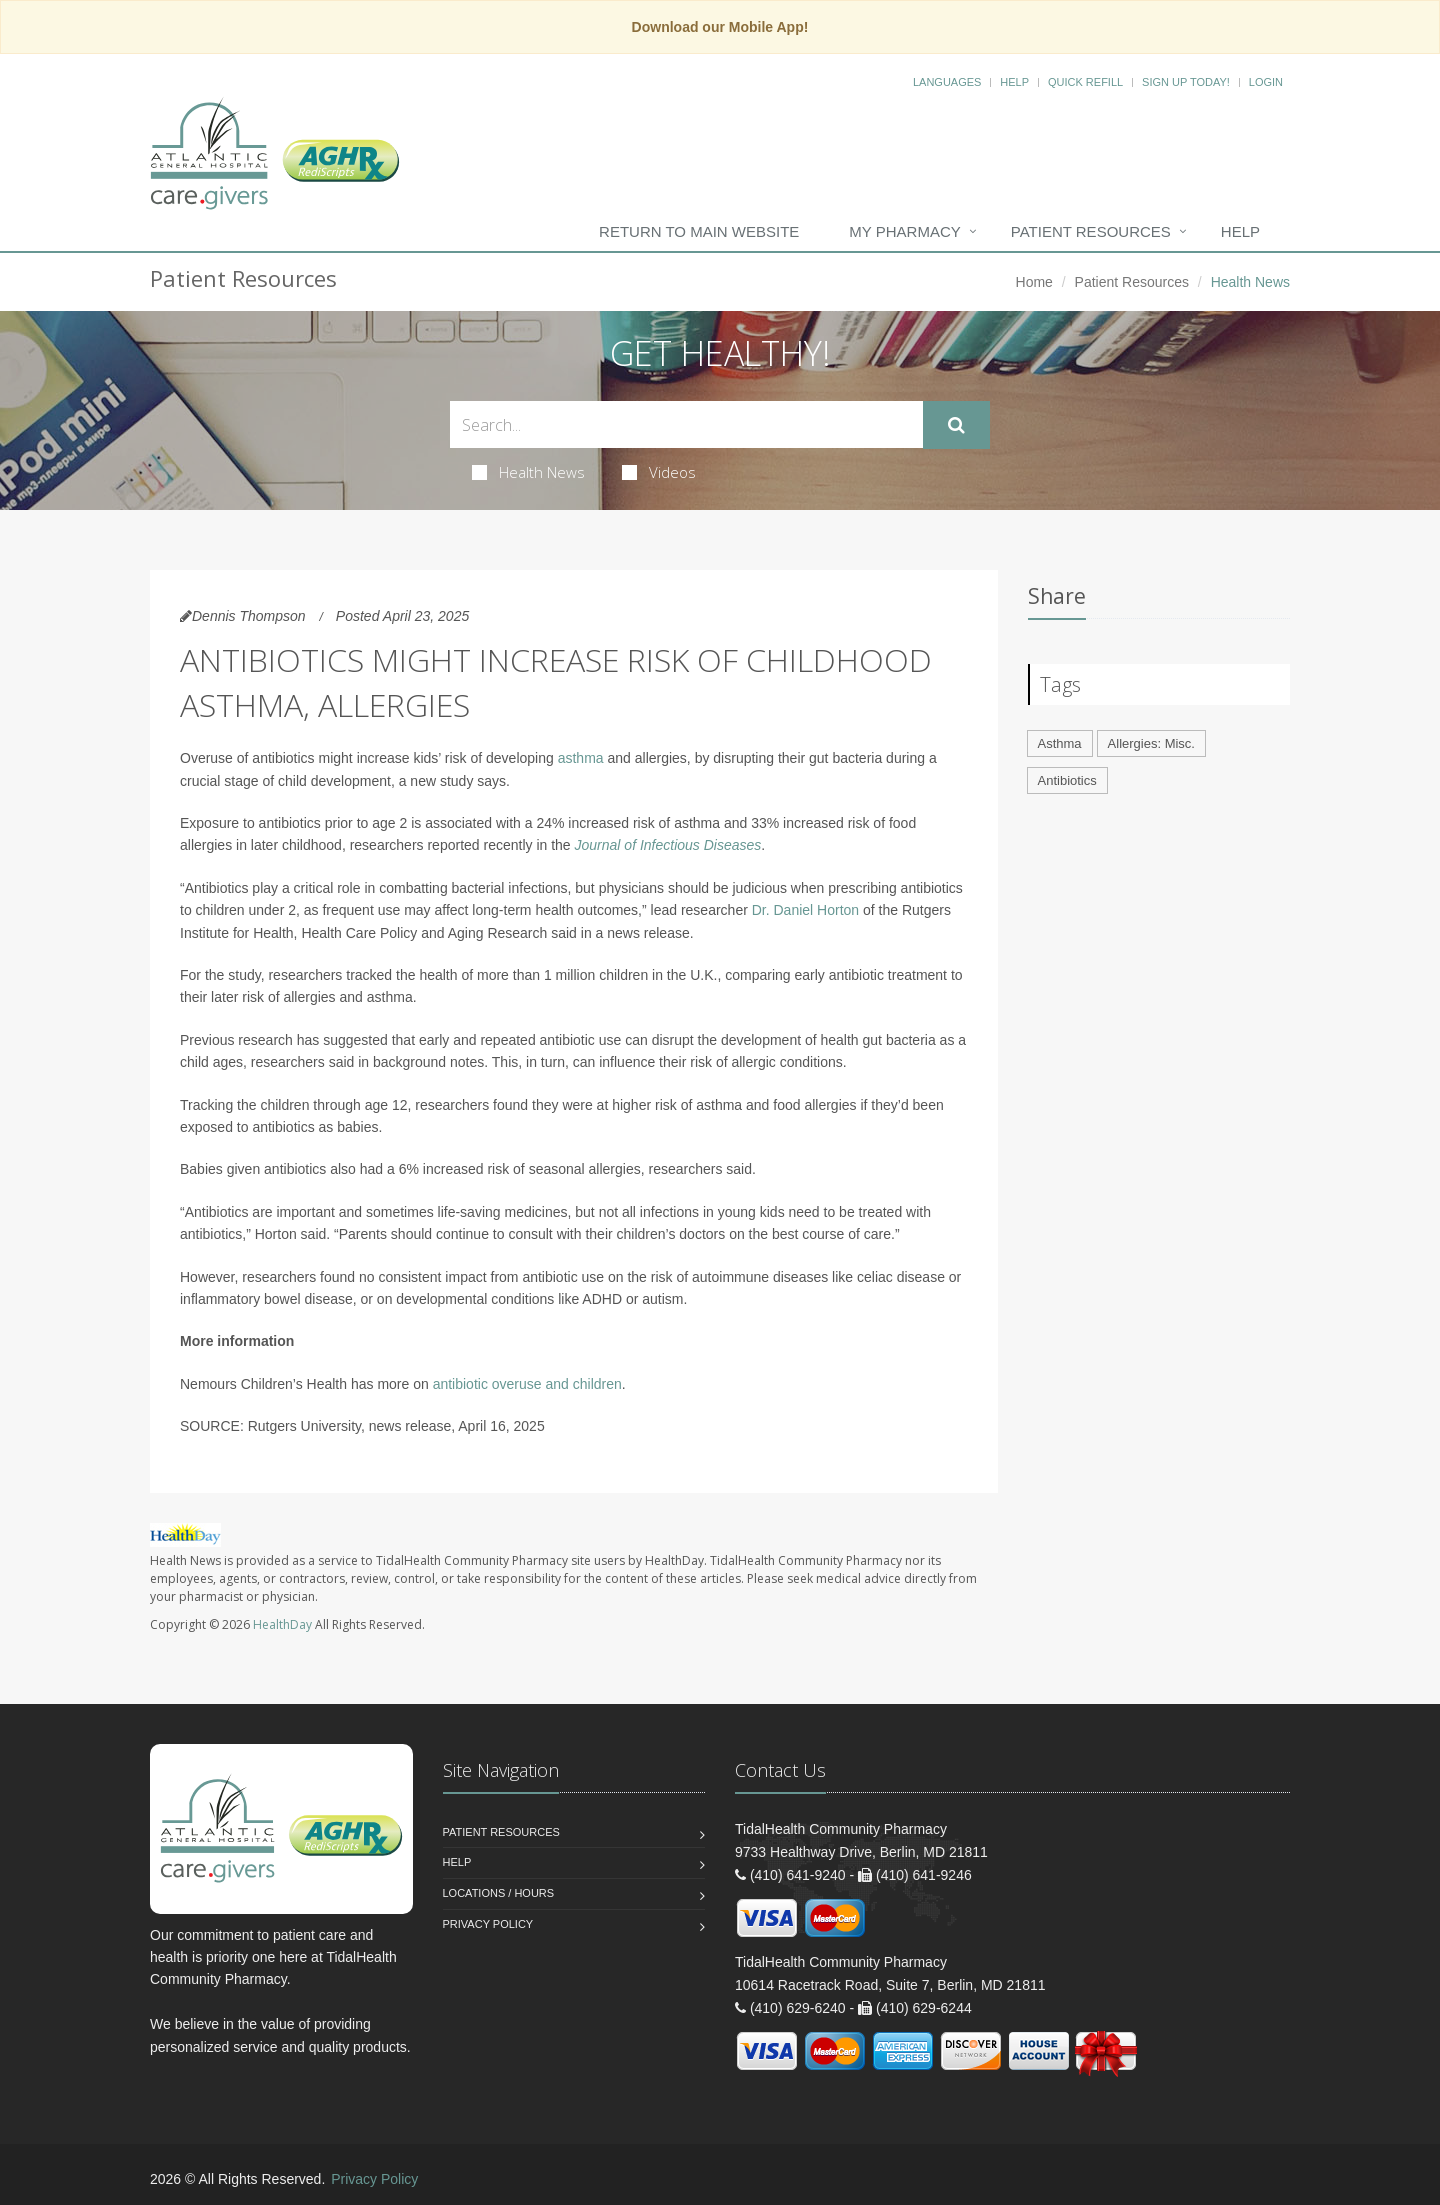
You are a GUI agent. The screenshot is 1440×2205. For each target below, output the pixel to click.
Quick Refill (1085, 82)
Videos (659, 472)
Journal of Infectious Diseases (668, 845)
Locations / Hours (499, 1893)
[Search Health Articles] (686, 424)
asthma (581, 758)
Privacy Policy (488, 1924)
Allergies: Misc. (1151, 743)
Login (1266, 82)
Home (1034, 282)
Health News (528, 472)
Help (1014, 82)
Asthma (1060, 743)
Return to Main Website (699, 231)
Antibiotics (1067, 780)
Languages (947, 82)
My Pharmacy (904, 231)
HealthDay (282, 1624)
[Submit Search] (956, 425)
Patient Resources (1091, 231)
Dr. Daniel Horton (805, 910)
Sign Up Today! (1186, 82)
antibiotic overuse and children (527, 1384)
